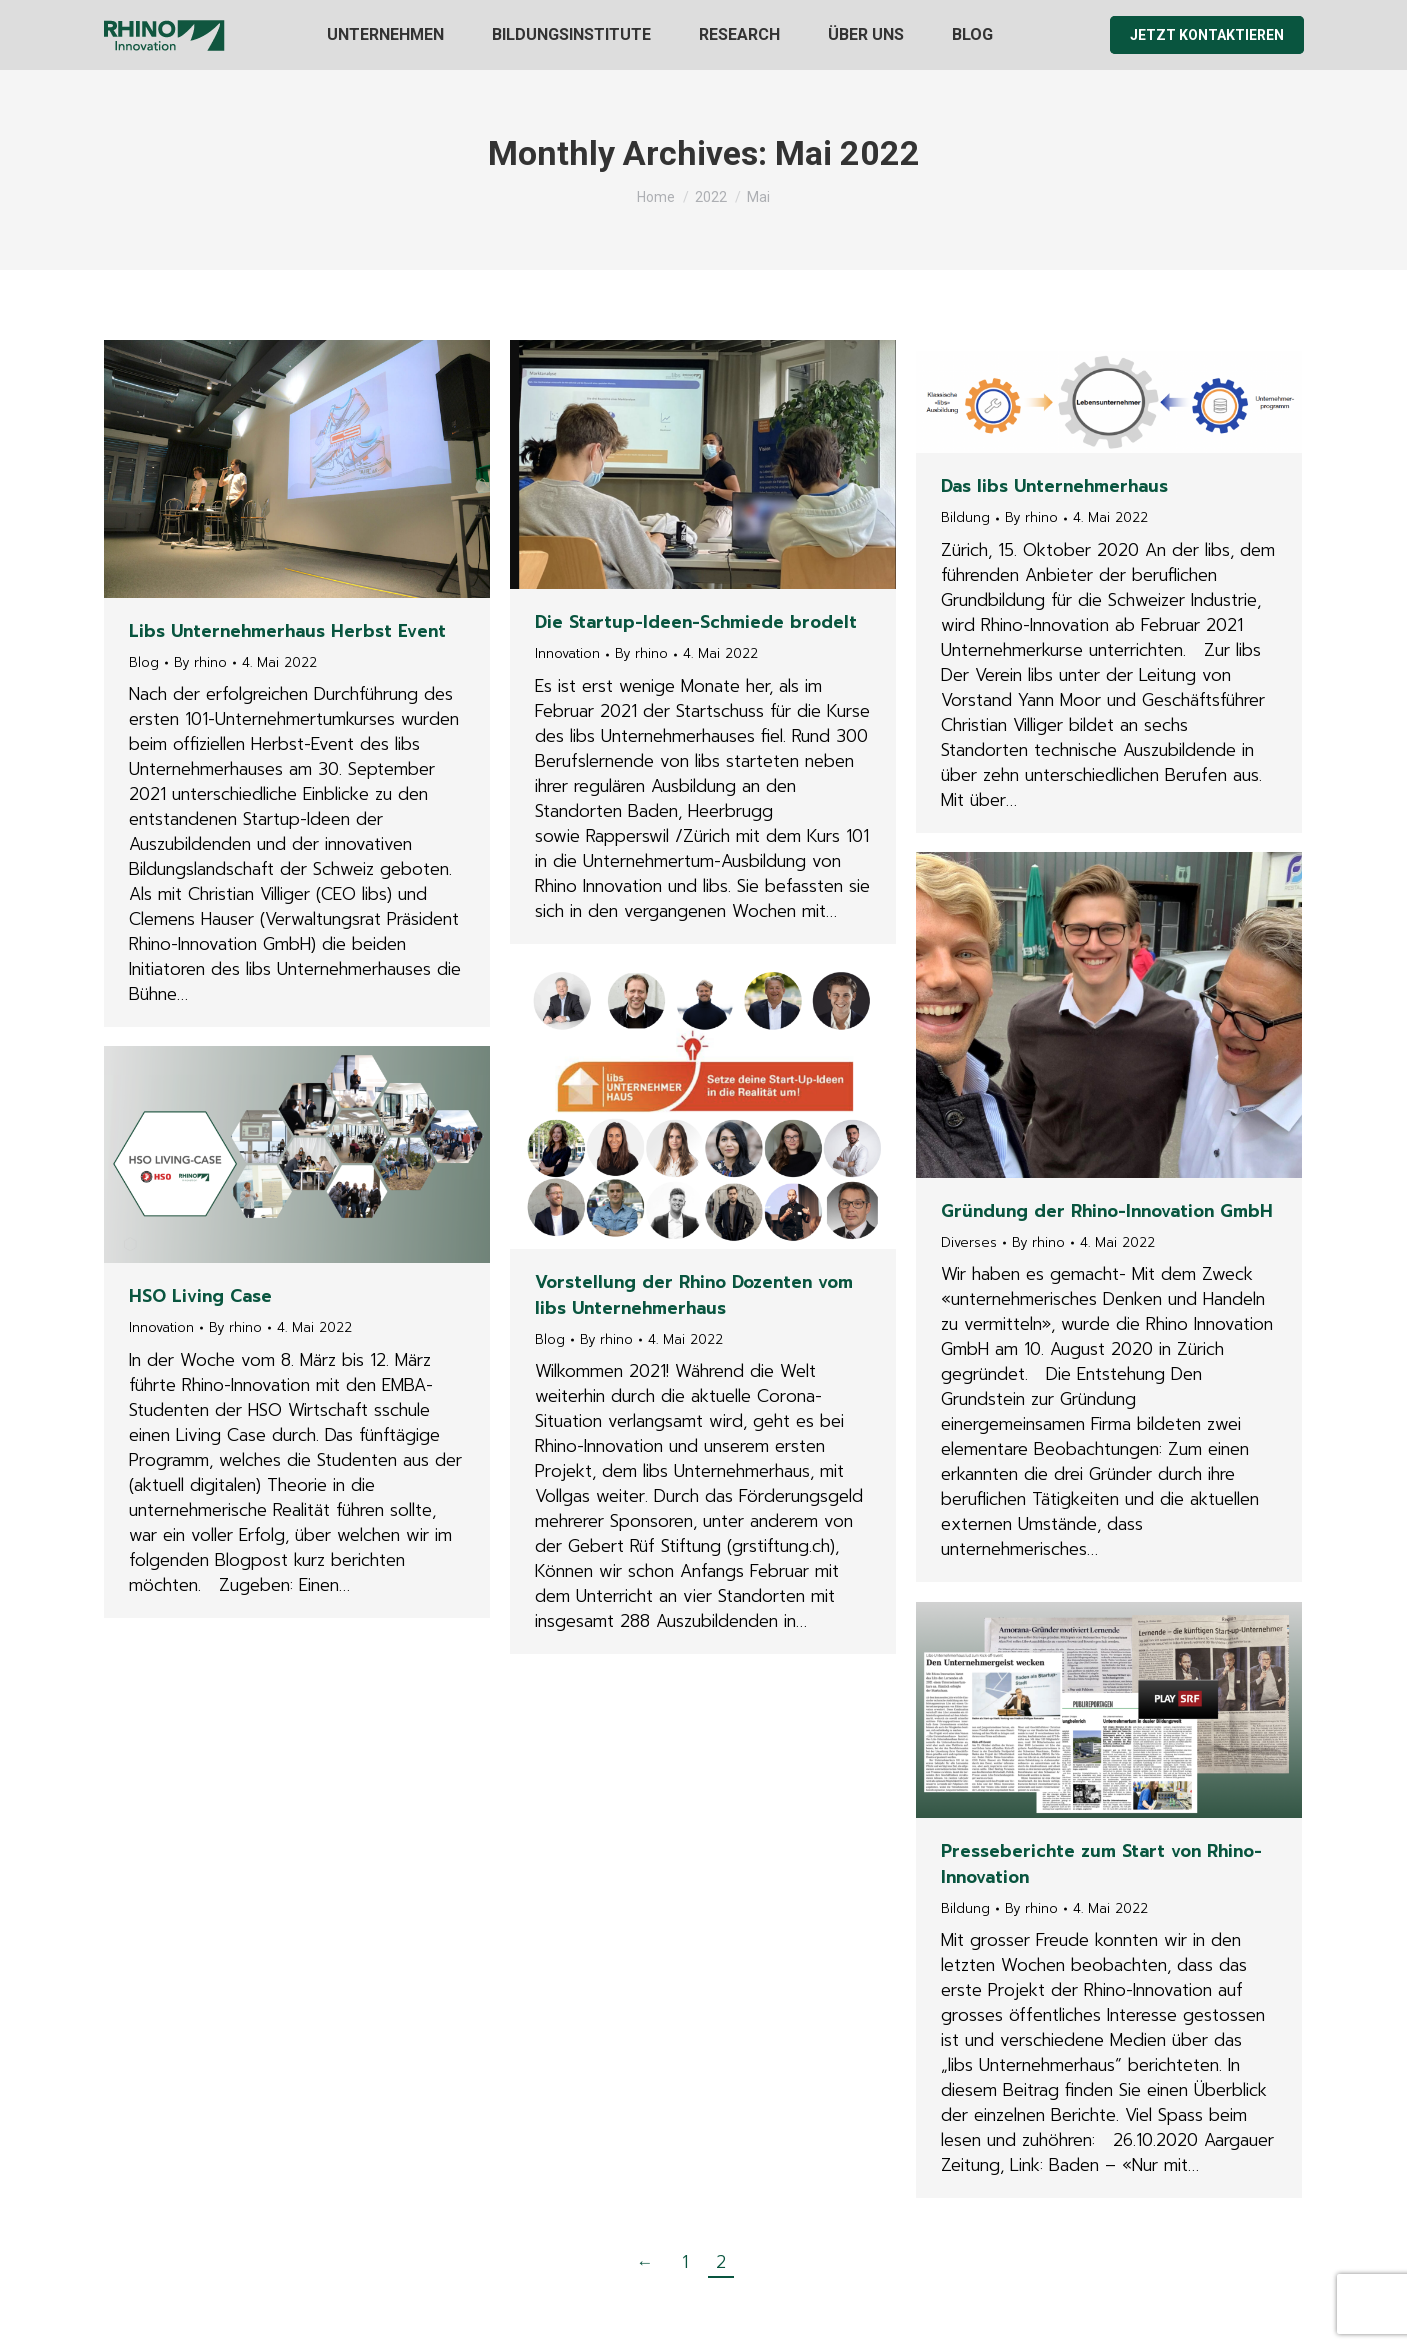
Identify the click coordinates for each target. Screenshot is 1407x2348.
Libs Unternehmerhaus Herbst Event (287, 631)
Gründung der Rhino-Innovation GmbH (1107, 1211)
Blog (144, 662)
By (200, 663)
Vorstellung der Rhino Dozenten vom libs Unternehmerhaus (694, 1295)
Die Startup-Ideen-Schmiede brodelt (696, 622)
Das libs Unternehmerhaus (1054, 486)
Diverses (969, 1242)
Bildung (965, 517)
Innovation (567, 653)
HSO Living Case (200, 1296)
